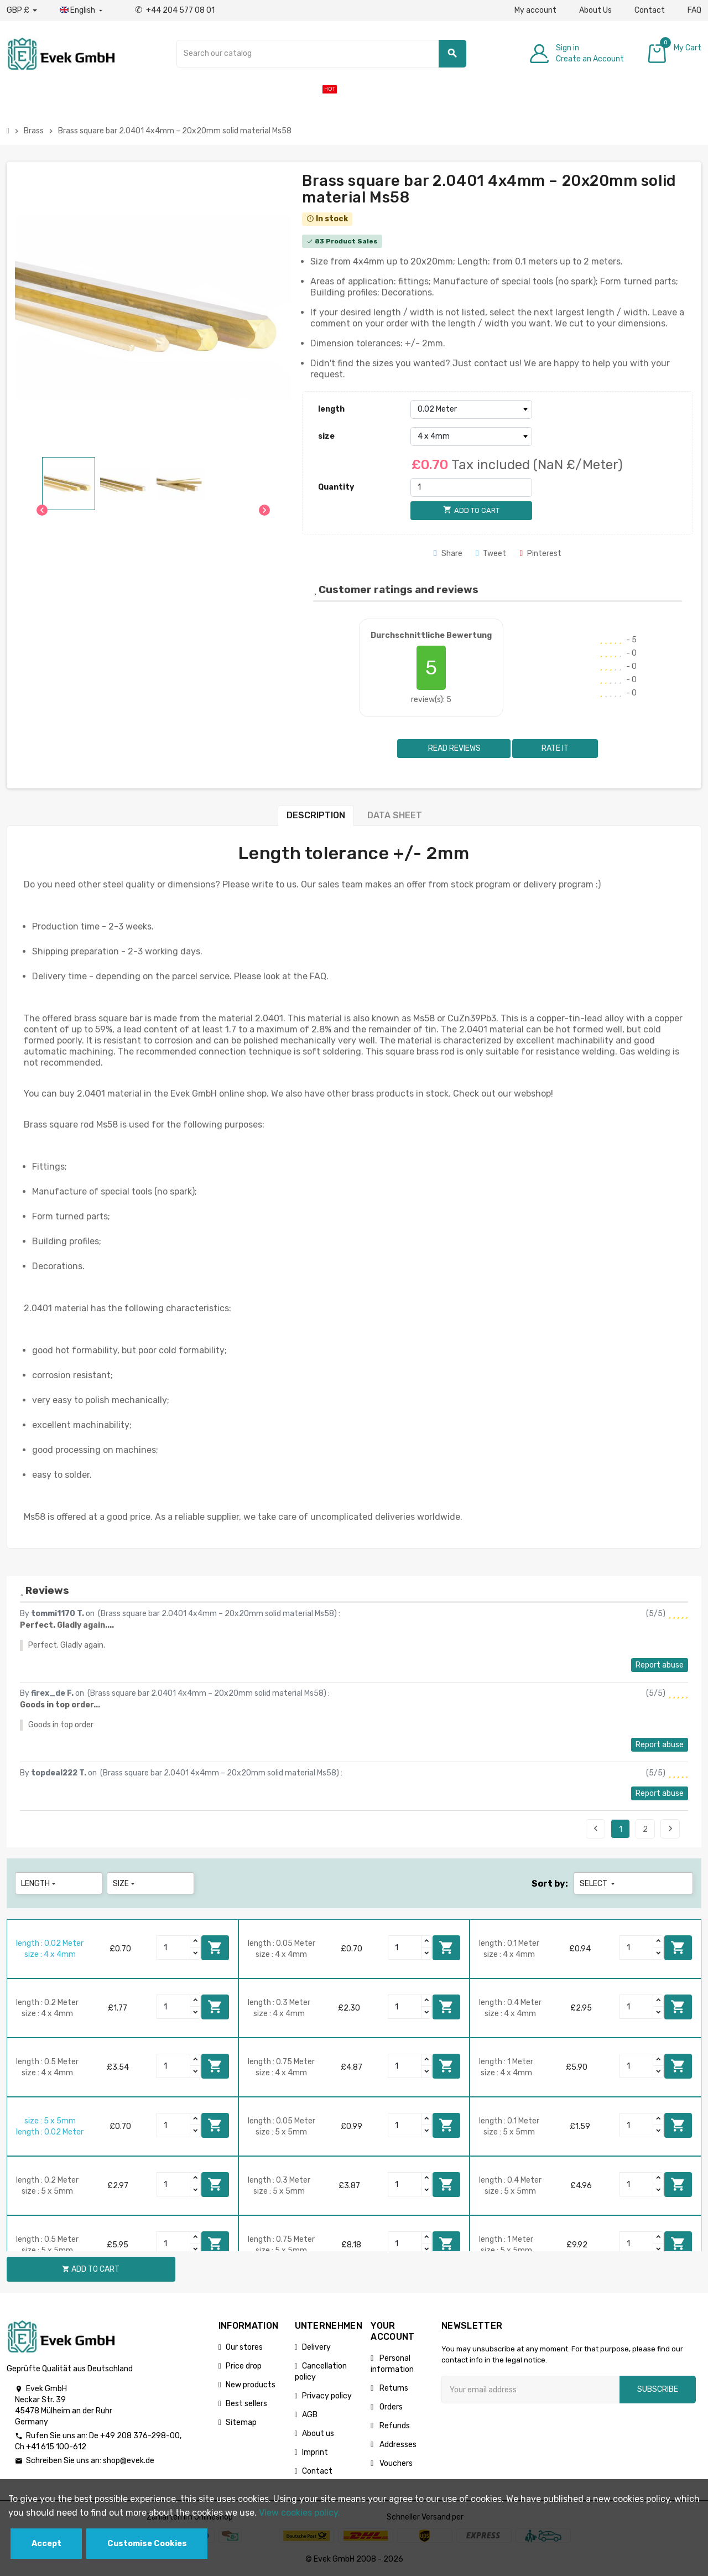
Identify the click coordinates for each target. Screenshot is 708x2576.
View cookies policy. (299, 2512)
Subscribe (657, 2389)
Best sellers (246, 2403)
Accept (46, 2543)
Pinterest (540, 553)
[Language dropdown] (82, 10)
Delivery (316, 2347)
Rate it (555, 748)
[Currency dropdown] (22, 10)
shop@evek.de (128, 2460)
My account (535, 10)
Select (598, 1883)
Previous (595, 1828)
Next (670, 1828)
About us (318, 2433)
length (331, 409)
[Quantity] (471, 487)
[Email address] (530, 2389)
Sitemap (241, 2422)
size (326, 436)
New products (250, 2385)
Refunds (394, 2425)
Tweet (491, 553)
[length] (471, 409)
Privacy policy (327, 2396)
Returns (393, 2388)
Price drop (244, 2366)
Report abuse (660, 1665)
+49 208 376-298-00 (140, 2435)
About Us (595, 10)
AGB (309, 2414)
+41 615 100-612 (56, 2447)
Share (448, 553)
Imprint (315, 2452)
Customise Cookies (147, 2543)
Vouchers (395, 2463)
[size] (471, 436)
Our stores (244, 2347)
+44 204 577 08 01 (175, 10)
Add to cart (215, 1947)
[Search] (321, 53)
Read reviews (453, 748)
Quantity (336, 487)
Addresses (397, 2444)
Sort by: (550, 1883)
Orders (390, 2407)
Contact (649, 10)
